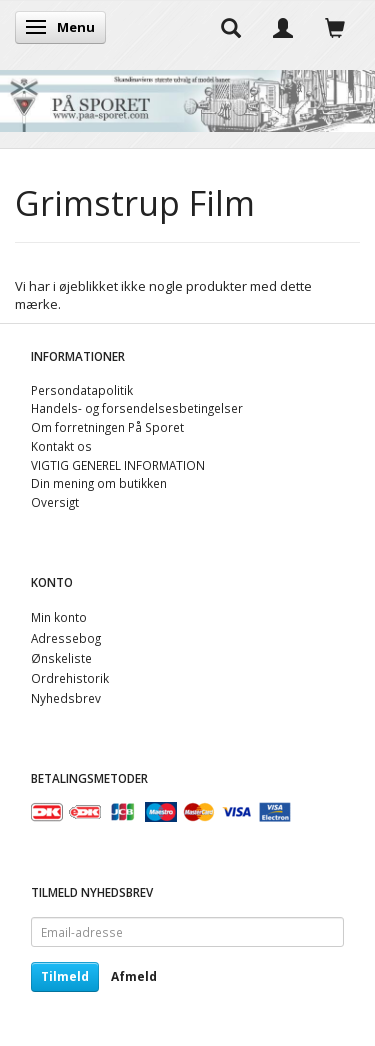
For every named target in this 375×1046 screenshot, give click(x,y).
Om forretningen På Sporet (107, 427)
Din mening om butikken (99, 483)
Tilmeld (65, 976)
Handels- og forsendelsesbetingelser (137, 408)
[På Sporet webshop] (187, 96)
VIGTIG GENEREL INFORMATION (118, 465)
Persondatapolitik (82, 390)
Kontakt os (61, 446)
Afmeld (134, 976)
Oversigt (55, 502)
